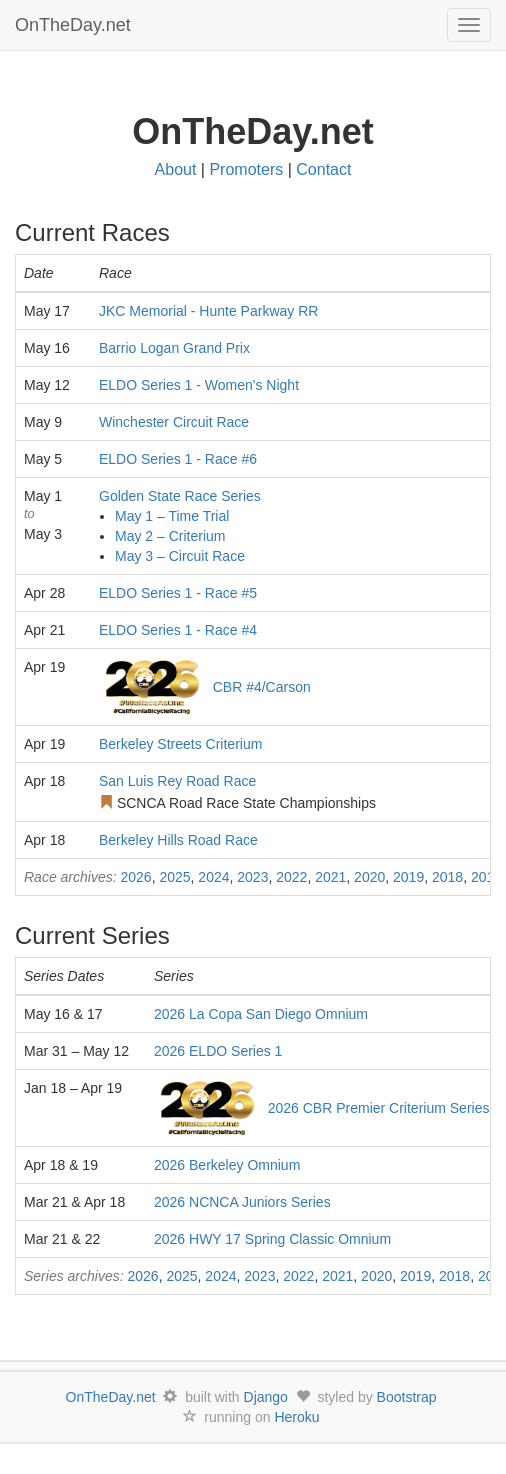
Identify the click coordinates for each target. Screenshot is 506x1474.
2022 (291, 877)
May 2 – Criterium (170, 536)
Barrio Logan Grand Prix (174, 348)
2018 (447, 877)
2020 (369, 877)
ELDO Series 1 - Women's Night (199, 385)
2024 (213, 877)
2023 (252, 877)
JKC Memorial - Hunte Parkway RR (208, 311)
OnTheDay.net (75, 25)
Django (266, 1397)
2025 (174, 877)
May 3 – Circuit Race (180, 556)
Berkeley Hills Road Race (178, 840)
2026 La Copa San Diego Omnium (261, 1014)
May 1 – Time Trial (172, 516)
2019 (408, 877)
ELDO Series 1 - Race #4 (178, 630)
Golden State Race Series (180, 496)
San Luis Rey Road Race (177, 781)
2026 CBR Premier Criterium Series (379, 1108)
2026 (135, 877)
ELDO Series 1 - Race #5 (178, 593)
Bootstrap (407, 1397)
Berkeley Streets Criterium (180, 744)
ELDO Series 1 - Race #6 (178, 459)
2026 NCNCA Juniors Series (242, 1202)
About (176, 169)
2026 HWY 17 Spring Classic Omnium (272, 1239)
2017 (486, 877)
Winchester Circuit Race (174, 422)
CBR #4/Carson (262, 687)
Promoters (246, 169)
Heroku (296, 1417)
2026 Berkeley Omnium (227, 1165)
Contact (323, 169)
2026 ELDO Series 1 (218, 1051)
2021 (330, 877)
